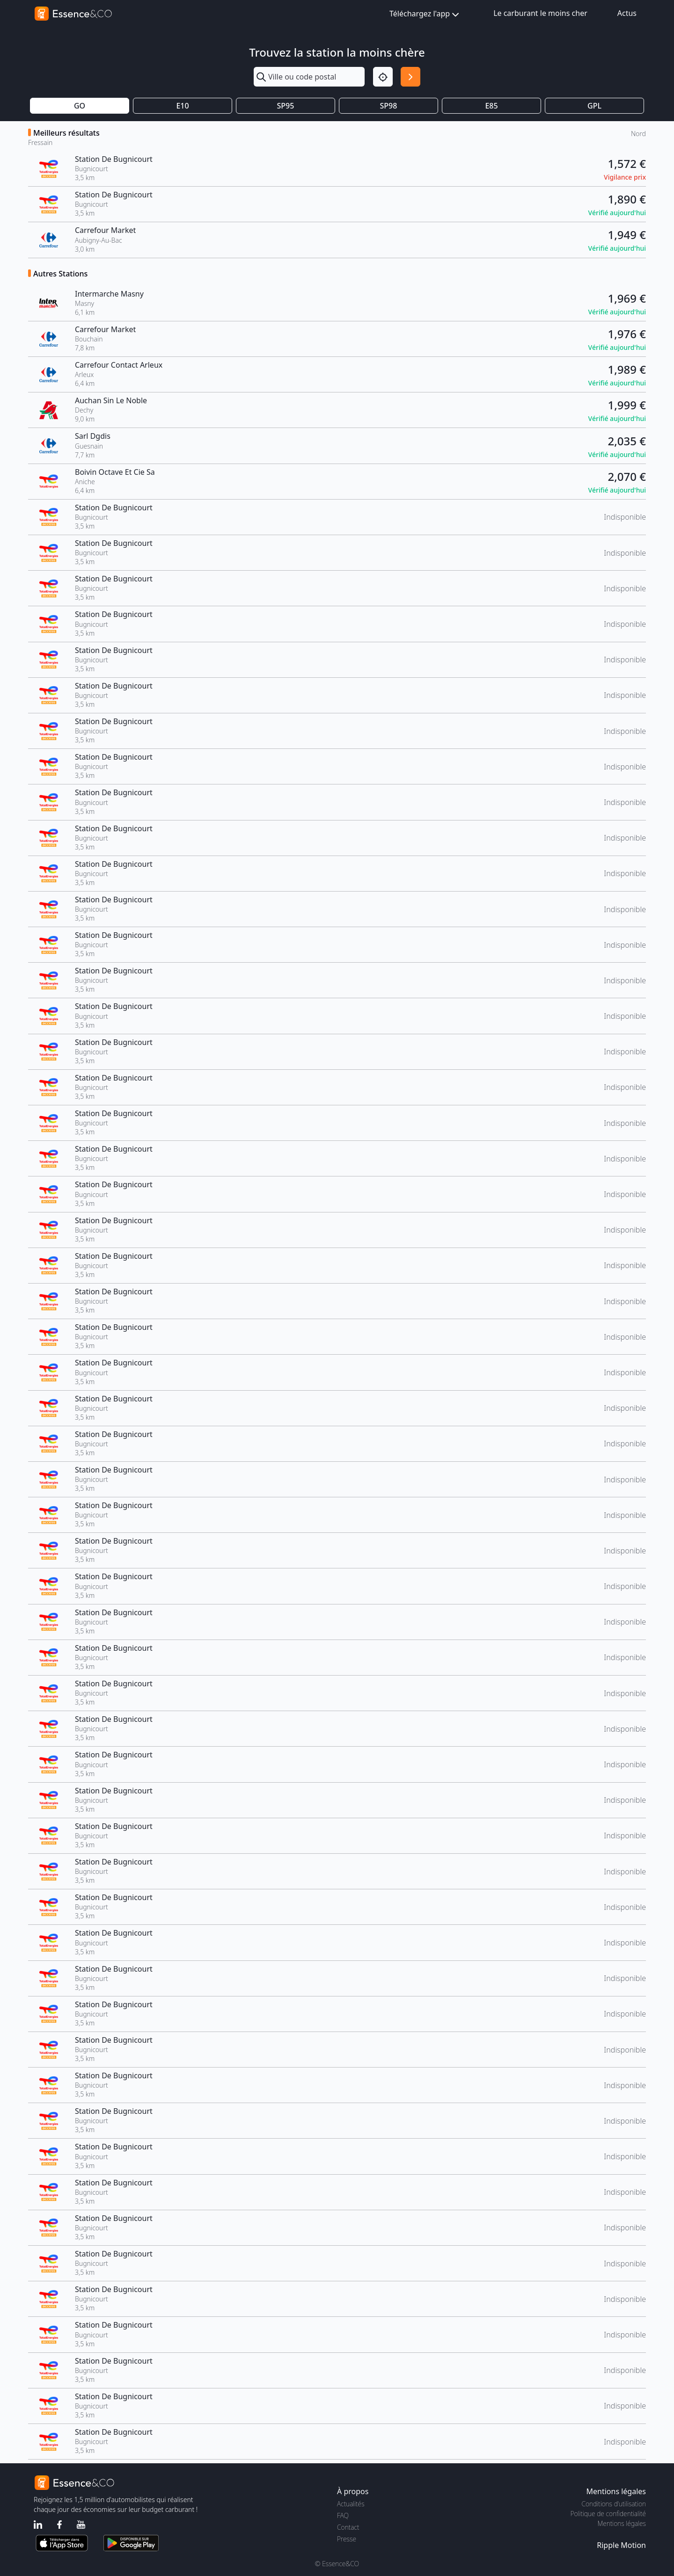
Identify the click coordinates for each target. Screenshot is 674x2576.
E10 (182, 106)
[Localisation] (383, 77)
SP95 (285, 106)
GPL (594, 106)
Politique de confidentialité (608, 2513)
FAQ (343, 2515)
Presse (346, 2538)
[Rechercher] (410, 77)
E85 (491, 106)
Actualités (351, 2503)
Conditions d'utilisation (613, 2503)
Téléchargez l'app (425, 14)
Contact (348, 2527)
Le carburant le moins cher (540, 13)
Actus (627, 13)
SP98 (388, 106)
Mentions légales (622, 2523)
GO (79, 106)
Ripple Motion (621, 2545)
